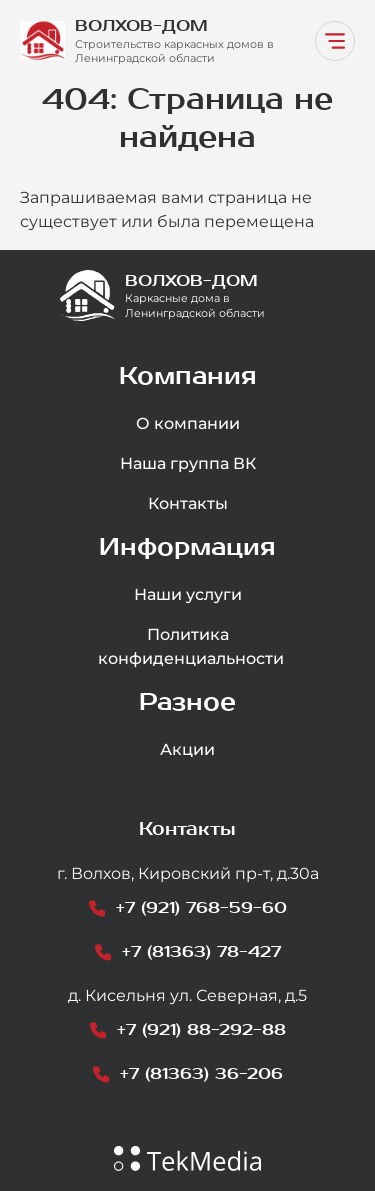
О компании (188, 423)
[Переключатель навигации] (335, 41)
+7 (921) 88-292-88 (201, 1029)
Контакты (188, 503)
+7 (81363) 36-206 (201, 1073)
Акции (187, 749)
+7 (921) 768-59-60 (201, 907)
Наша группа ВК (188, 463)
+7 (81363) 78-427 (201, 951)
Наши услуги (188, 594)
